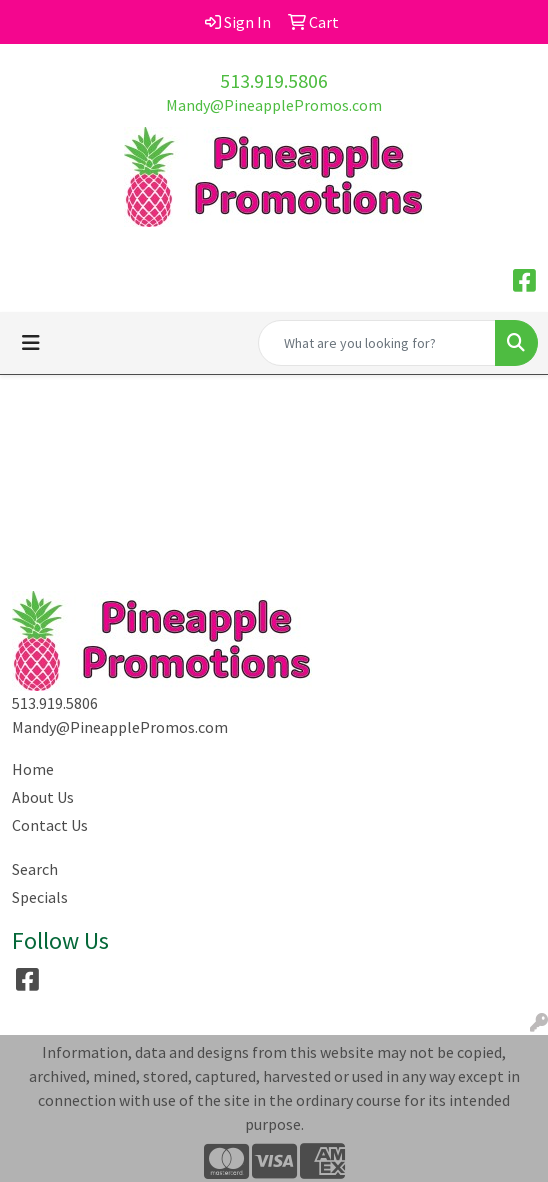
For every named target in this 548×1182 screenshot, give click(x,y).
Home (33, 769)
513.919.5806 (274, 80)
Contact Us (50, 825)
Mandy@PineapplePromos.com (274, 105)
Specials (40, 897)
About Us (43, 797)
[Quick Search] (377, 343)
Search (35, 869)
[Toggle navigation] (31, 343)
